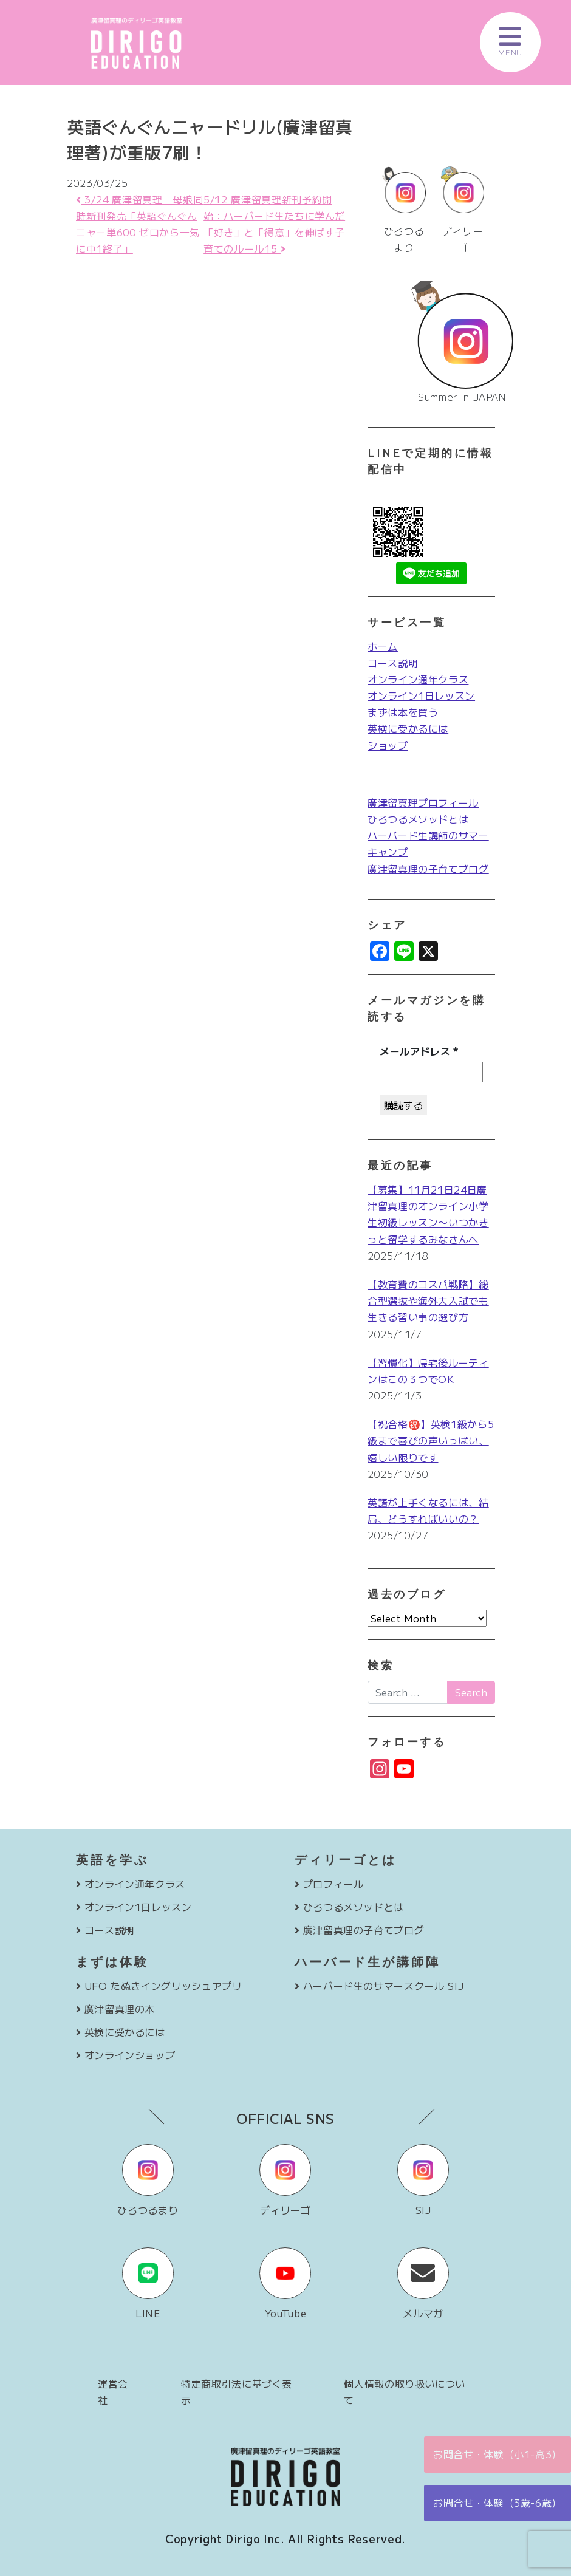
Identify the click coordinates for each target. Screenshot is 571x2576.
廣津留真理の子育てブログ (428, 868)
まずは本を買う (403, 712)
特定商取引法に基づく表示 (236, 2391)
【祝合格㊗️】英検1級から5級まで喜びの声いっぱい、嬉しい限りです (431, 1440)
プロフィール (333, 1883)
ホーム (383, 646)
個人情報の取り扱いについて (404, 2391)
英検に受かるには (408, 728)
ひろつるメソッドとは (418, 818)
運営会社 (113, 2391)
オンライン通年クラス (418, 679)
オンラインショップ (130, 2055)
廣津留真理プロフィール (423, 802)
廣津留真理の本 (119, 2008)
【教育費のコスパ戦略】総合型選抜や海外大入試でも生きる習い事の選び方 (428, 1300)
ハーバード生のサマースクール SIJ (383, 1985)
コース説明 (393, 662)
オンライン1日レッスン (421, 695)
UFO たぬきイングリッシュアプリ (163, 1985)
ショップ (388, 745)
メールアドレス (419, 1051)
